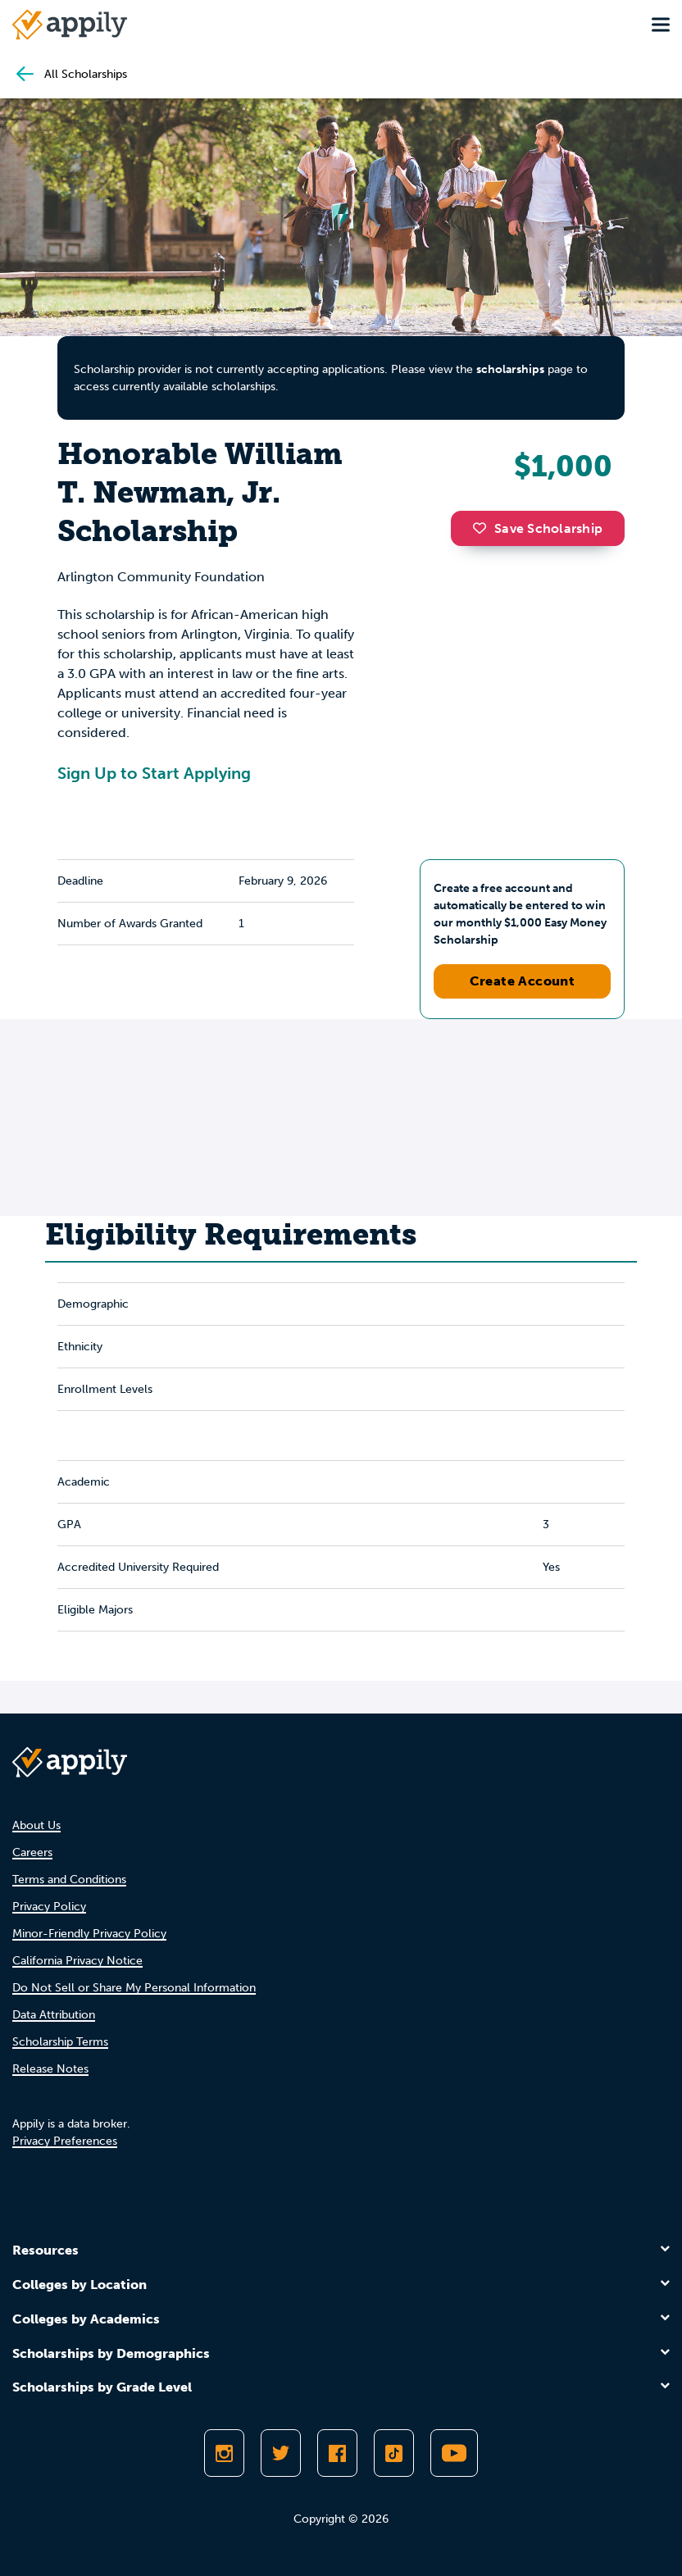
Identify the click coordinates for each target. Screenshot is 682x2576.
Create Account (522, 981)
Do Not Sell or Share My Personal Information (134, 1988)
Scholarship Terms (60, 2042)
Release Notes (50, 2069)
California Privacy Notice (77, 1961)
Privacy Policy (49, 1907)
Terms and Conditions (69, 1879)
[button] (483, 528)
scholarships (510, 369)
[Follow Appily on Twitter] (281, 2453)
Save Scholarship (537, 528)
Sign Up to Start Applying (154, 773)
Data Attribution (53, 2015)
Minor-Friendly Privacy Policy (89, 1934)
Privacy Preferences (64, 2141)
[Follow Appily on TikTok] (394, 2453)
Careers (32, 1852)
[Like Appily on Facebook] (337, 2453)
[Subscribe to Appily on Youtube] (454, 2453)
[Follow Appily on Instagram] (224, 2453)
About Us (36, 1825)
